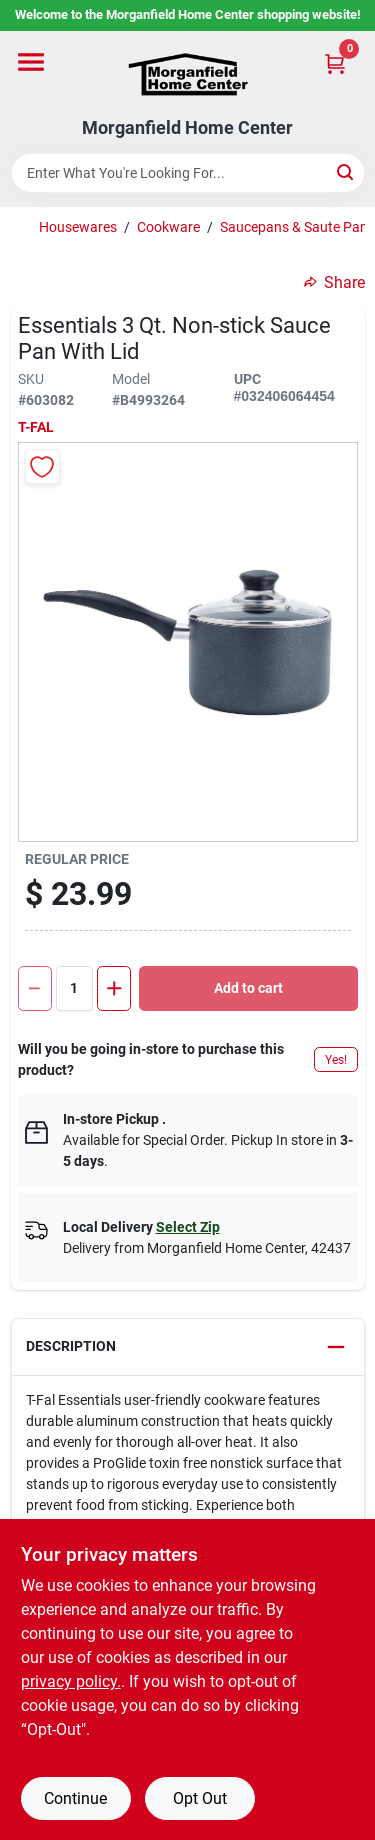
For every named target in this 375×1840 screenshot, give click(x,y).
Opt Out (200, 1798)
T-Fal (36, 427)
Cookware (168, 227)
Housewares (78, 227)
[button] (188, 1347)
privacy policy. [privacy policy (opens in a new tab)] (71, 1681)
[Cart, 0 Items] (335, 63)
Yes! (336, 1060)
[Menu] (31, 62)
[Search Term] (188, 173)
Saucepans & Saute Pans (297, 227)
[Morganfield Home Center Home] (188, 74)
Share (334, 282)
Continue (75, 1798)
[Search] (346, 171)
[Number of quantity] (75, 988)
